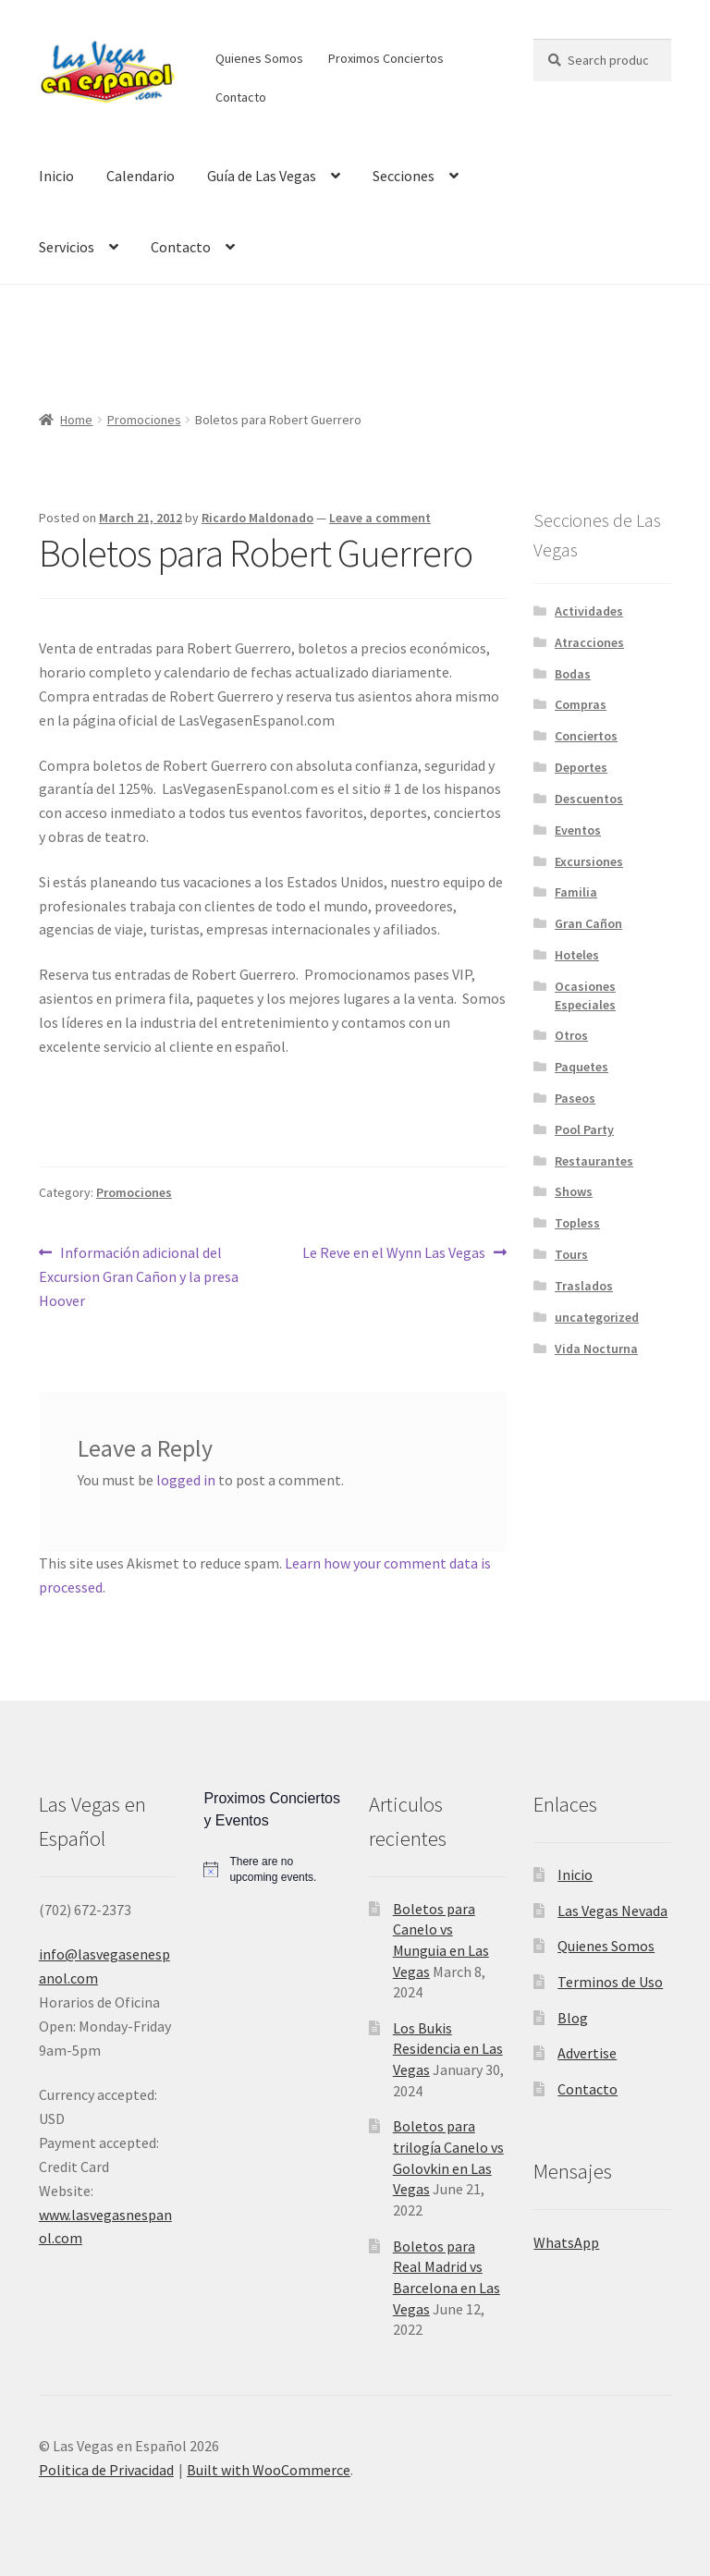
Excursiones (589, 861)
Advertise (587, 2053)
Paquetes (581, 1066)
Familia (576, 892)
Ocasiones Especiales (585, 995)
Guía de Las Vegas (261, 175)
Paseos (575, 1098)
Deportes (581, 767)
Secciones (404, 175)
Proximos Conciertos (386, 58)
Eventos (578, 830)
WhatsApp (566, 2242)
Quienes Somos (259, 58)
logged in (185, 1480)
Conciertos (586, 735)
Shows (574, 1191)
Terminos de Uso (610, 1981)
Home (76, 419)
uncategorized (597, 1317)
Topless (577, 1223)
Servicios (66, 247)
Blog (572, 2017)
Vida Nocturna (596, 1348)
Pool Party (584, 1129)
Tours (571, 1254)
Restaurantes (594, 1161)
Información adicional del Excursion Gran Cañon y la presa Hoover (139, 1275)
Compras (580, 704)
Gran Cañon (588, 923)
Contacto (240, 97)
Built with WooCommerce (268, 2469)
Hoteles (577, 954)
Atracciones (589, 642)
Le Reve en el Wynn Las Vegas (393, 1253)
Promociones (144, 419)
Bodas (573, 673)
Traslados (584, 1285)
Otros (571, 1035)
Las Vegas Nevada (612, 1910)
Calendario (140, 175)
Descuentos (589, 798)
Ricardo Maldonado (257, 517)
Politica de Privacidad (106, 2469)
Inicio (56, 175)
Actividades (589, 611)
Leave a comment (380, 517)
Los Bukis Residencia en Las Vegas (448, 2049)
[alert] (272, 1869)
